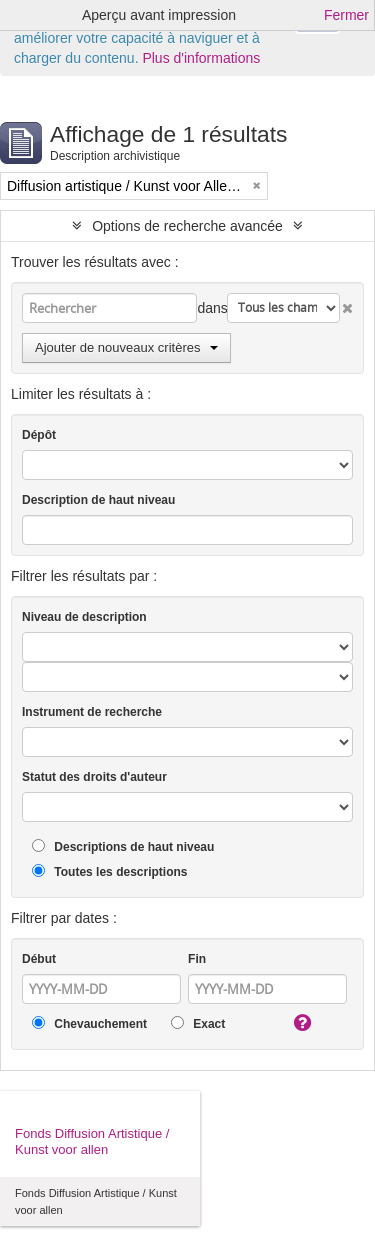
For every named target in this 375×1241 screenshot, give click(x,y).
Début (39, 959)
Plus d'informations (201, 58)
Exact (198, 1023)
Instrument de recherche (92, 712)
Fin (197, 959)
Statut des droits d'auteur (94, 777)
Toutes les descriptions (109, 871)
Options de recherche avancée (187, 226)
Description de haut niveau (98, 500)
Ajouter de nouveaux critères (126, 347)
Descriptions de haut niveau (123, 846)
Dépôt (39, 435)
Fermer (346, 15)
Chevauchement (89, 1023)
